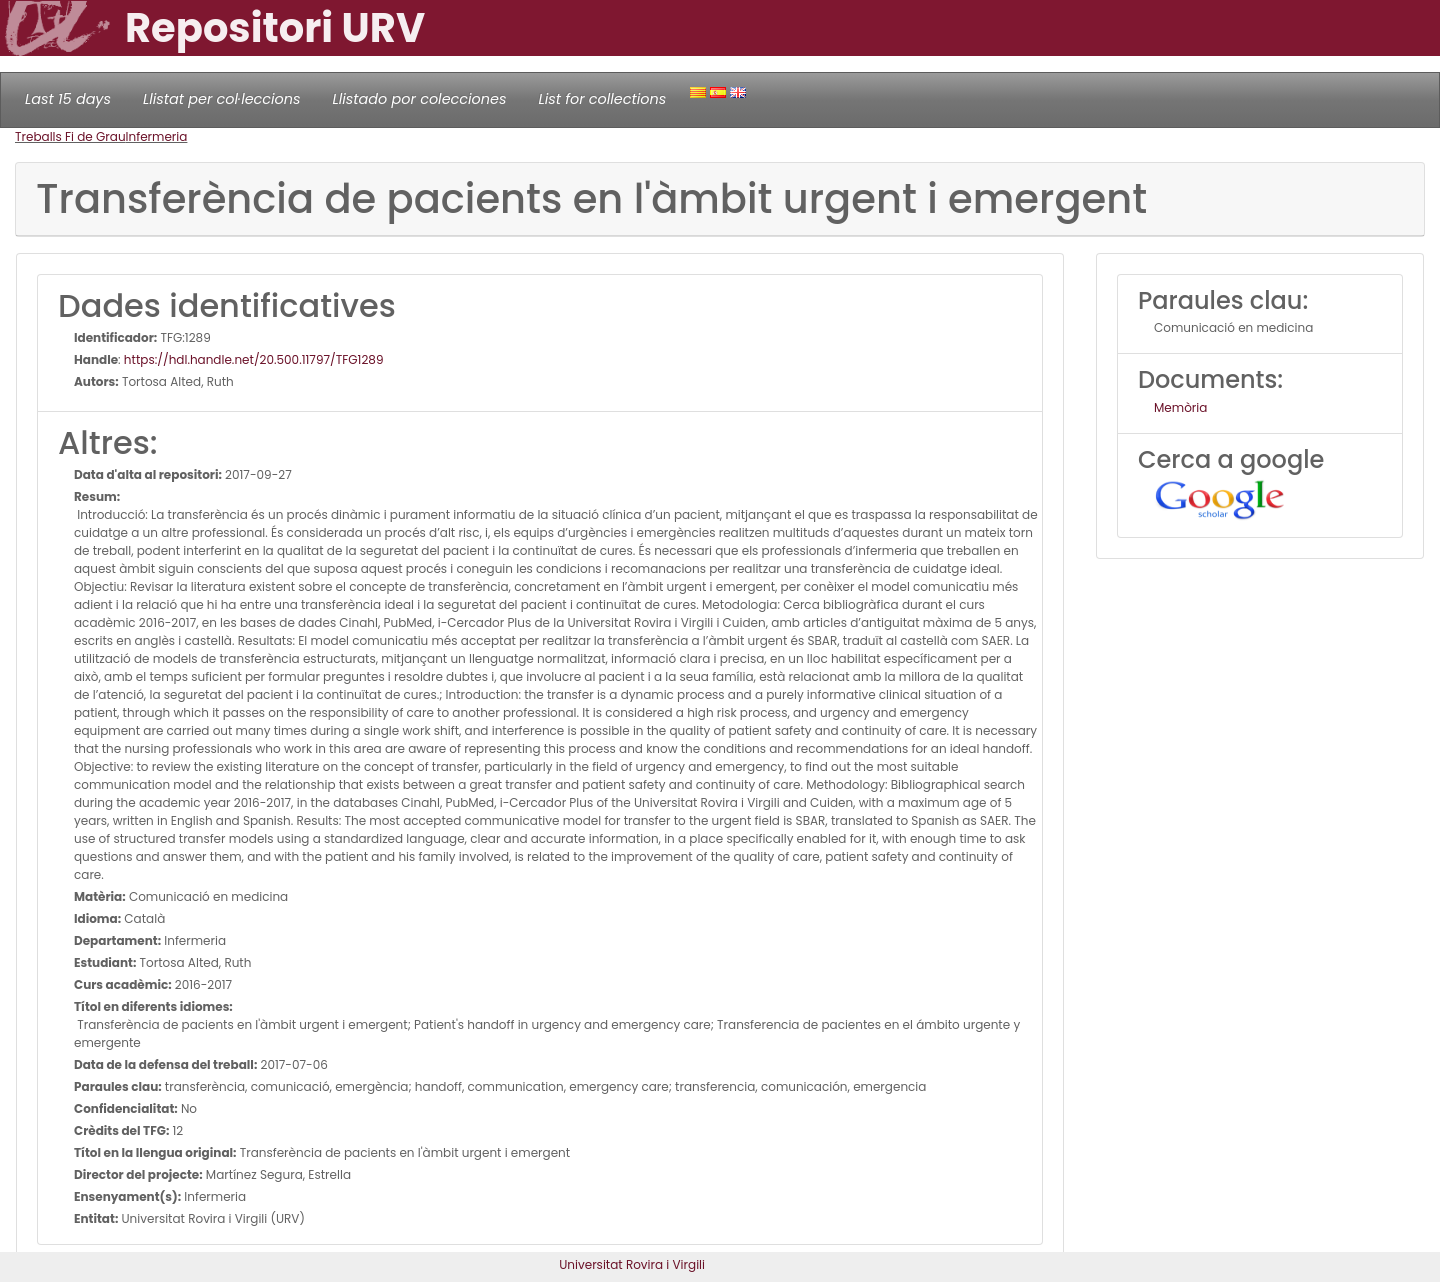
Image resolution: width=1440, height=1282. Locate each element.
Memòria (1180, 407)
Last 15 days (68, 99)
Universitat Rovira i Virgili (632, 1264)
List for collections (602, 99)
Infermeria (157, 136)
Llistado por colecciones (420, 99)
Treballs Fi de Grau (70, 136)
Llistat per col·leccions (222, 99)
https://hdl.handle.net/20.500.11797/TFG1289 (254, 359)
